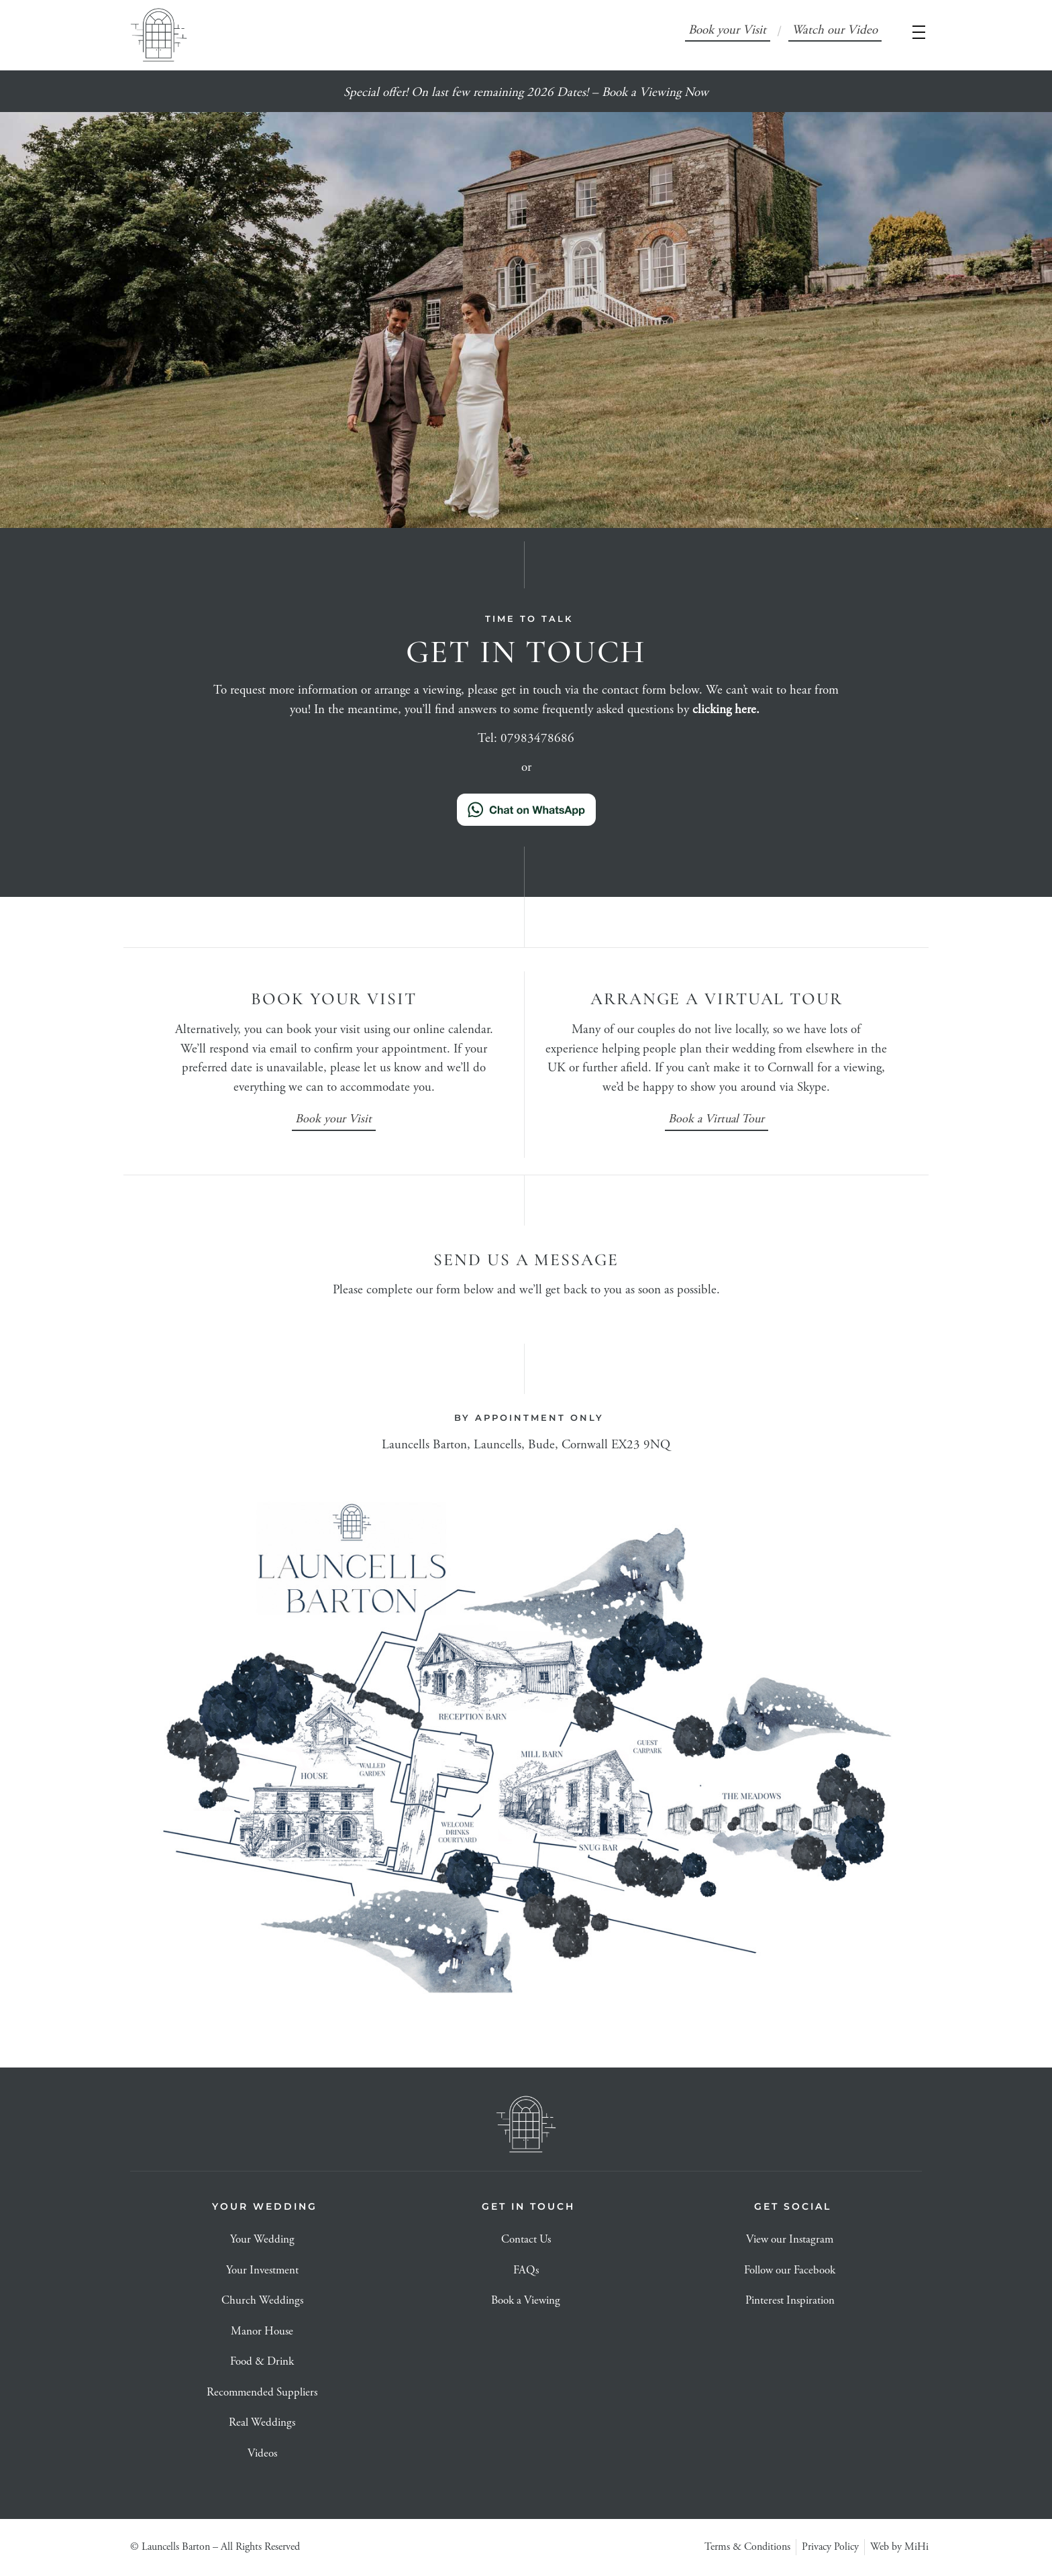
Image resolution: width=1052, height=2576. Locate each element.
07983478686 (537, 739)
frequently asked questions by (652, 710)
